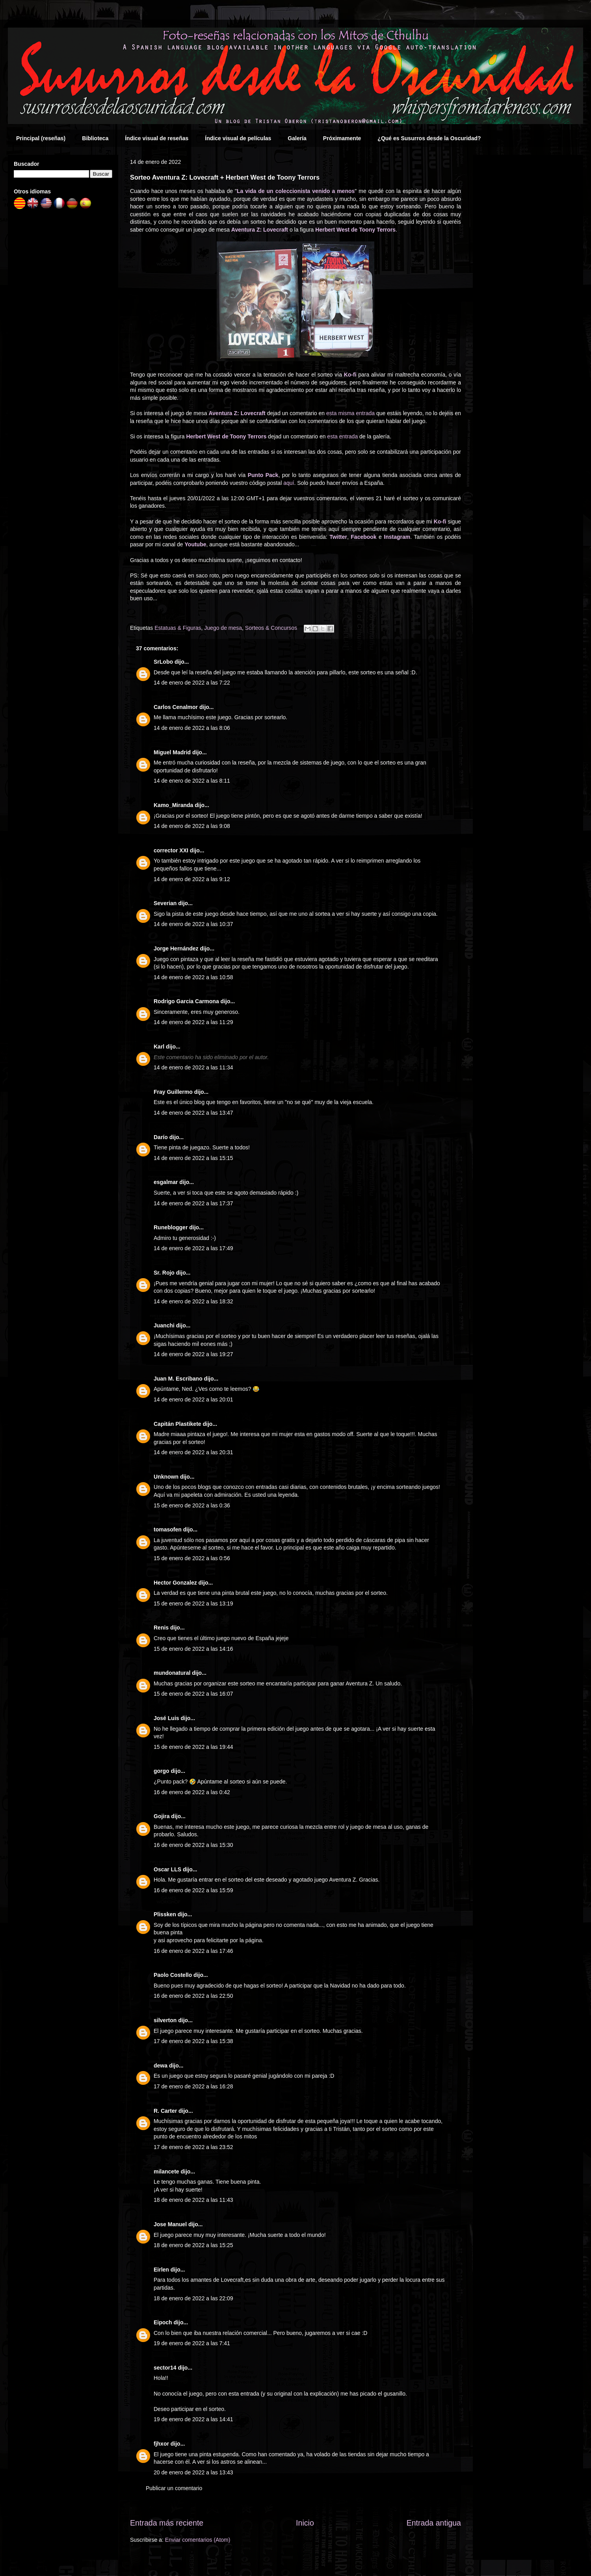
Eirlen (161, 2269)
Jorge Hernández (176, 948)
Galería (297, 138)
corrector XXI (171, 850)
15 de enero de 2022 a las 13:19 (193, 1603)
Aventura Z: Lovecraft (259, 229)
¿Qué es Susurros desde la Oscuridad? (429, 138)
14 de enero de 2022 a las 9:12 (192, 879)
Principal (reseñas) (40, 138)
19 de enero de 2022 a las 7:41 (192, 2343)
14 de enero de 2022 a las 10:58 (193, 977)
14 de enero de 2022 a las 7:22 (192, 682)
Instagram (397, 537)
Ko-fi (350, 374)
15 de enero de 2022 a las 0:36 (192, 1505)
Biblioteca (95, 138)
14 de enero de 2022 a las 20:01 (193, 1399)
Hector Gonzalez (175, 1582)
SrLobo (163, 662)
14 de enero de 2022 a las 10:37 (193, 924)
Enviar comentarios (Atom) (197, 2540)
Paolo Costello (173, 1975)
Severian (165, 903)
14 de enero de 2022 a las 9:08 (192, 826)
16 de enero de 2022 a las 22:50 (193, 1996)
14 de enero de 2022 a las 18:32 (193, 1301)
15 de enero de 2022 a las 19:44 (193, 1747)
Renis (161, 1627)
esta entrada (342, 436)
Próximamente (342, 138)
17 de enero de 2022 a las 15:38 (193, 2041)
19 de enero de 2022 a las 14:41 (193, 2419)
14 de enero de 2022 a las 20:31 (193, 1452)
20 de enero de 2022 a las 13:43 (193, 2472)
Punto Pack (263, 475)
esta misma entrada (350, 413)
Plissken (165, 1914)
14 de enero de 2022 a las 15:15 (193, 1158)
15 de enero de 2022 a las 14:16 (193, 1649)
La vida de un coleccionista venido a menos (296, 191)
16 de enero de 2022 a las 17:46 (193, 1951)
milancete (166, 2171)
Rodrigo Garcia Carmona (186, 1001)
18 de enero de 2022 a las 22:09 (193, 2298)
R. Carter (165, 2111)
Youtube (195, 544)
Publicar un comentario (174, 2488)
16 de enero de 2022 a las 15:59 (193, 1890)
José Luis (166, 1718)
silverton (165, 2020)
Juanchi (164, 1325)
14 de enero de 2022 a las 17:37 (193, 1203)
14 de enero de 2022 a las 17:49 (193, 1248)
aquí (288, 483)
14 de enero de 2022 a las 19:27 (193, 1354)
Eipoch (163, 2322)
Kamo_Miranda (173, 805)
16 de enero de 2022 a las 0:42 (192, 1792)
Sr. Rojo (164, 1272)
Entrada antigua (434, 2522)
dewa (160, 2065)
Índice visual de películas (238, 138)
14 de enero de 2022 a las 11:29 (193, 1022)
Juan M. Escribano (178, 1378)
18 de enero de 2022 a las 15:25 (193, 2245)
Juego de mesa (223, 628)
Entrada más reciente (166, 2522)
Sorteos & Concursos (271, 628)
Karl (159, 1046)
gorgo (161, 1771)
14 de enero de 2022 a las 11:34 (193, 1067)
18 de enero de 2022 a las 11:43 (193, 2200)
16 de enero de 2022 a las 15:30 (193, 1845)
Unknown (166, 1477)
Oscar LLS (167, 1869)
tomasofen (168, 1529)
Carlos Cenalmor (176, 707)
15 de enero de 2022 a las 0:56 (192, 1558)
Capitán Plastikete (177, 1424)
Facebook (363, 537)
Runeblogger (171, 1227)
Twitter (338, 537)
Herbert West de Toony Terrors (355, 229)
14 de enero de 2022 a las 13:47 (193, 1113)
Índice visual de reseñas (156, 138)
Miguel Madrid (172, 752)
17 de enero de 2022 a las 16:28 (193, 2086)
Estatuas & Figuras (177, 628)
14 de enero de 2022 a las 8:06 (192, 728)
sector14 (165, 2367)
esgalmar (166, 1182)
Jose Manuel (170, 2224)
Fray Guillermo (173, 1092)
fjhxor (161, 2444)
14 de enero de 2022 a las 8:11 (192, 781)
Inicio (305, 2522)
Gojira (161, 1816)
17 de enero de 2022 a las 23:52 (193, 2147)
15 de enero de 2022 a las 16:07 (193, 1694)
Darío (161, 1137)
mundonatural (172, 1673)
